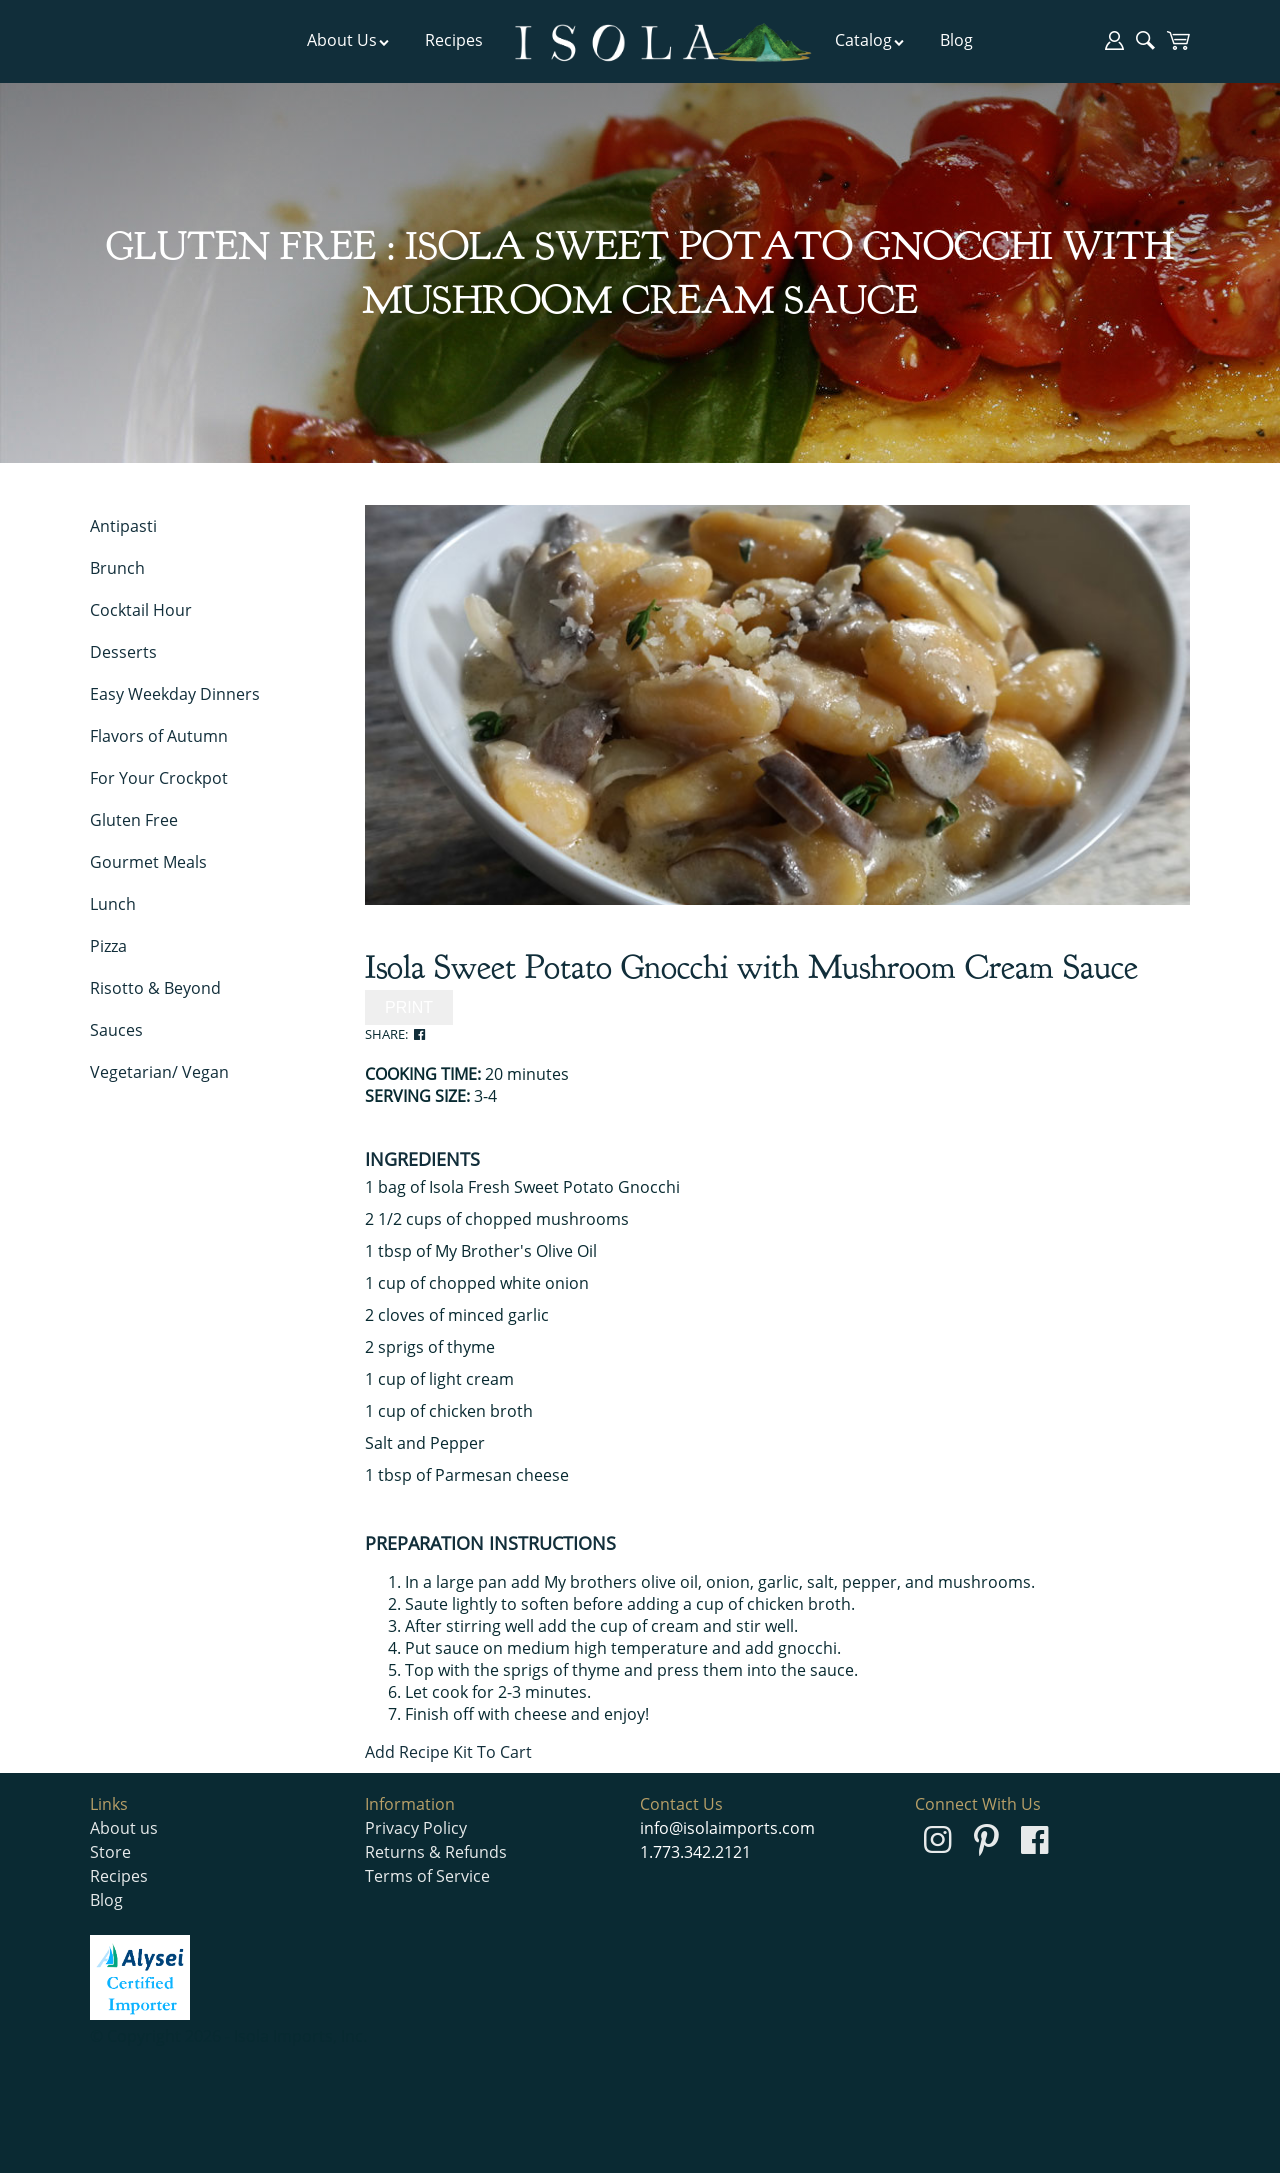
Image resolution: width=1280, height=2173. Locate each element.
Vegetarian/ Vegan (159, 1072)
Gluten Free (134, 820)
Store (110, 1852)
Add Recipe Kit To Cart (448, 1752)
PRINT (409, 1007)
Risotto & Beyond (155, 988)
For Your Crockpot (159, 778)
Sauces (116, 1030)
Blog (956, 40)
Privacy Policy (416, 1828)
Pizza (108, 946)
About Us (348, 40)
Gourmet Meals (148, 862)
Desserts (123, 652)
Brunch (117, 568)
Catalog (870, 40)
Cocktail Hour (141, 610)
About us (124, 1828)
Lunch (113, 904)
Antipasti (123, 526)
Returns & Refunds (436, 1852)
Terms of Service (427, 1876)
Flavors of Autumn (159, 736)
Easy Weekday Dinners (175, 694)
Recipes (454, 40)
